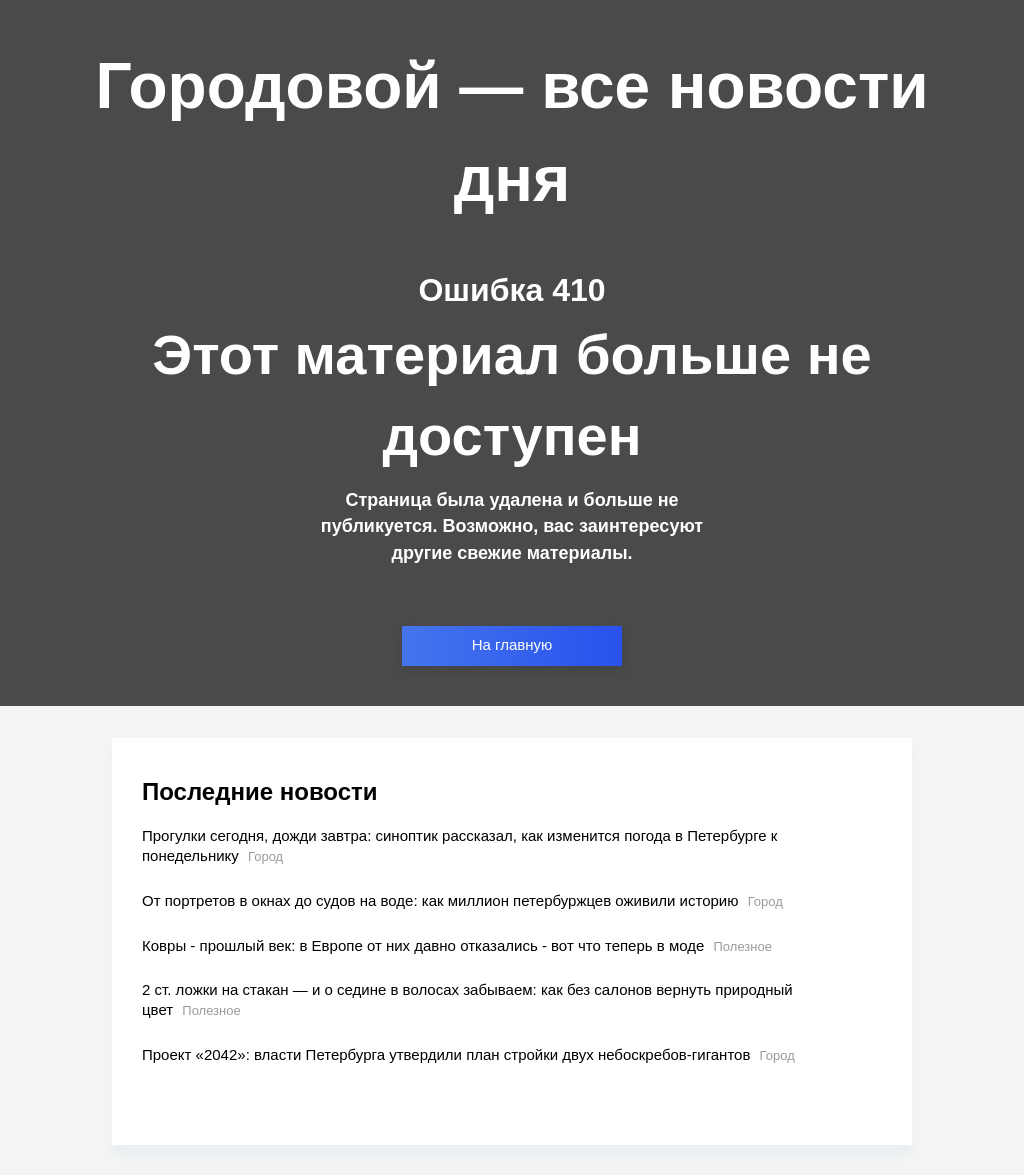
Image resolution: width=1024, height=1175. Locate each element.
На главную (512, 644)
